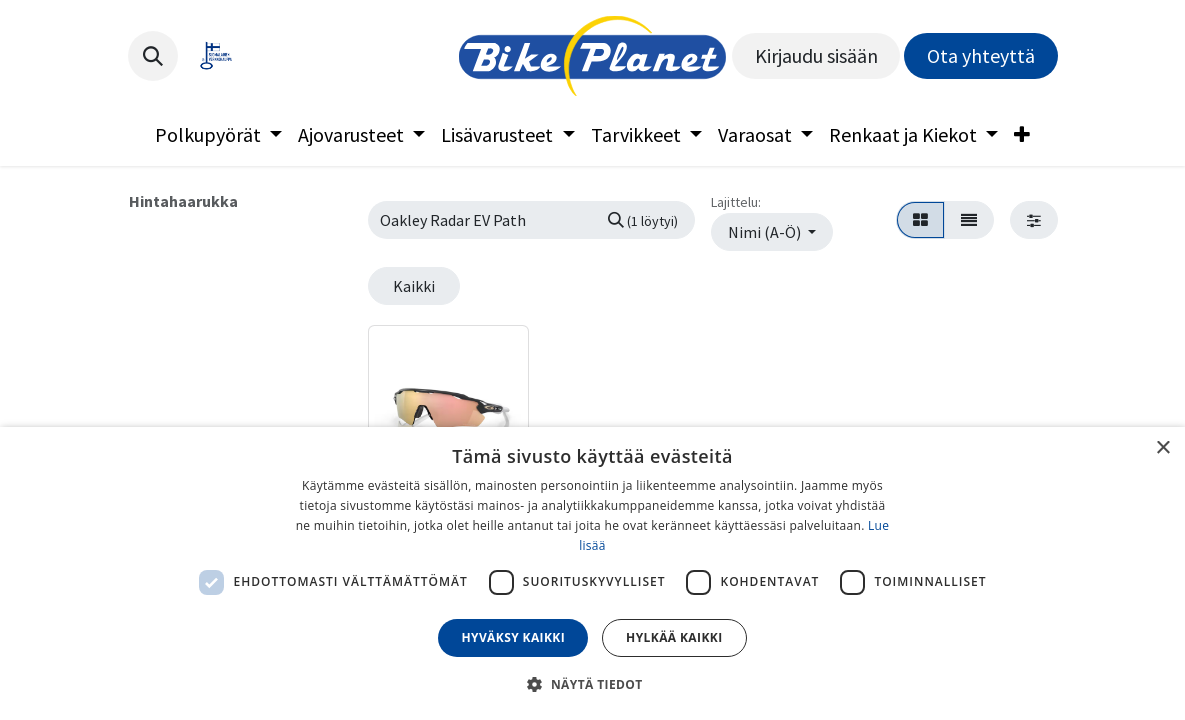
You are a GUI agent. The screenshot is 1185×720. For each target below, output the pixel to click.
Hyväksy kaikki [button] (513, 637)
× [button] (1162, 448)
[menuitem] (218, 135)
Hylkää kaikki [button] (674, 637)
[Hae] (643, 220)
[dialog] (592, 573)
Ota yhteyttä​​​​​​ (981, 55)
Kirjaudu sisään (816, 55)
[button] (153, 56)
